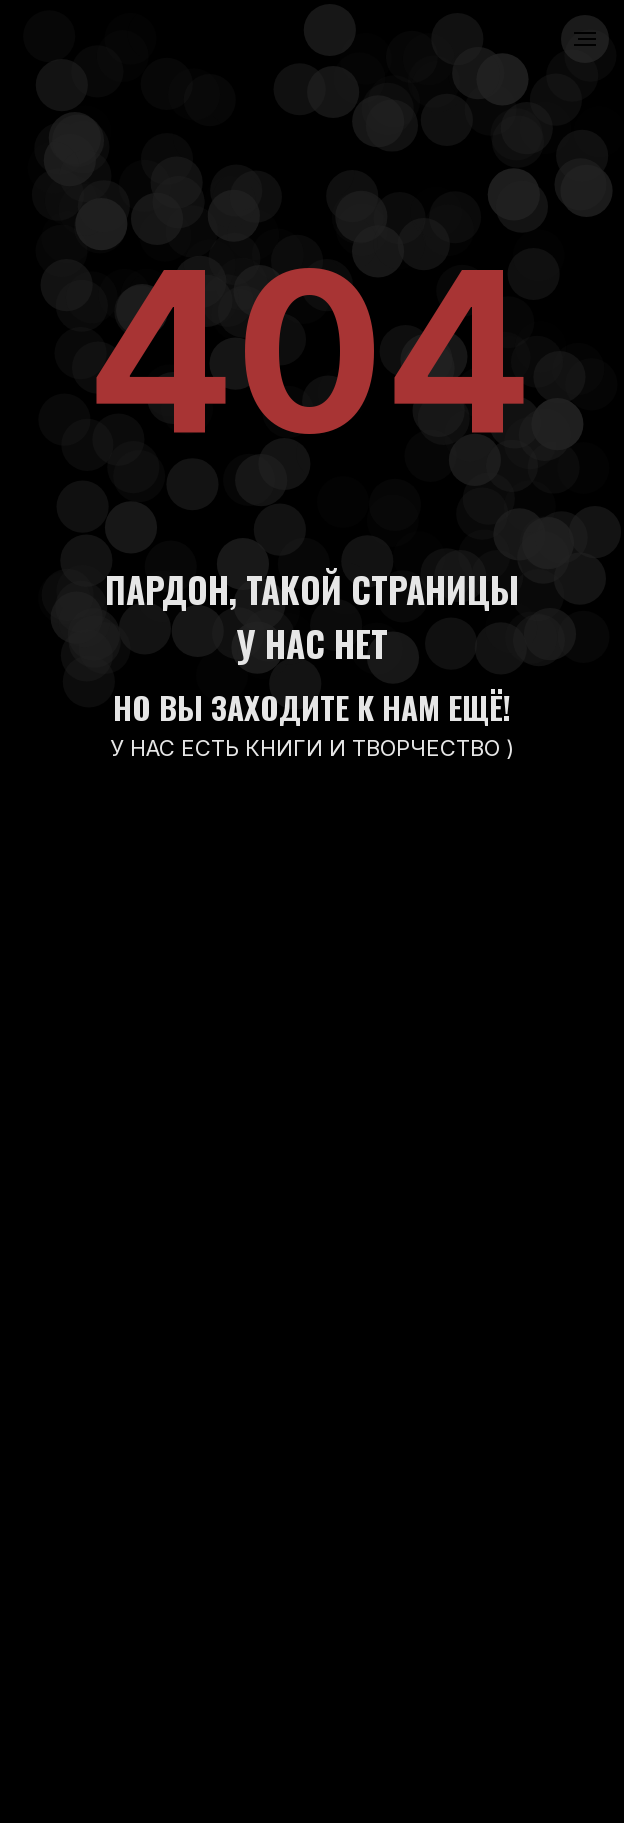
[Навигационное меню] (585, 39)
